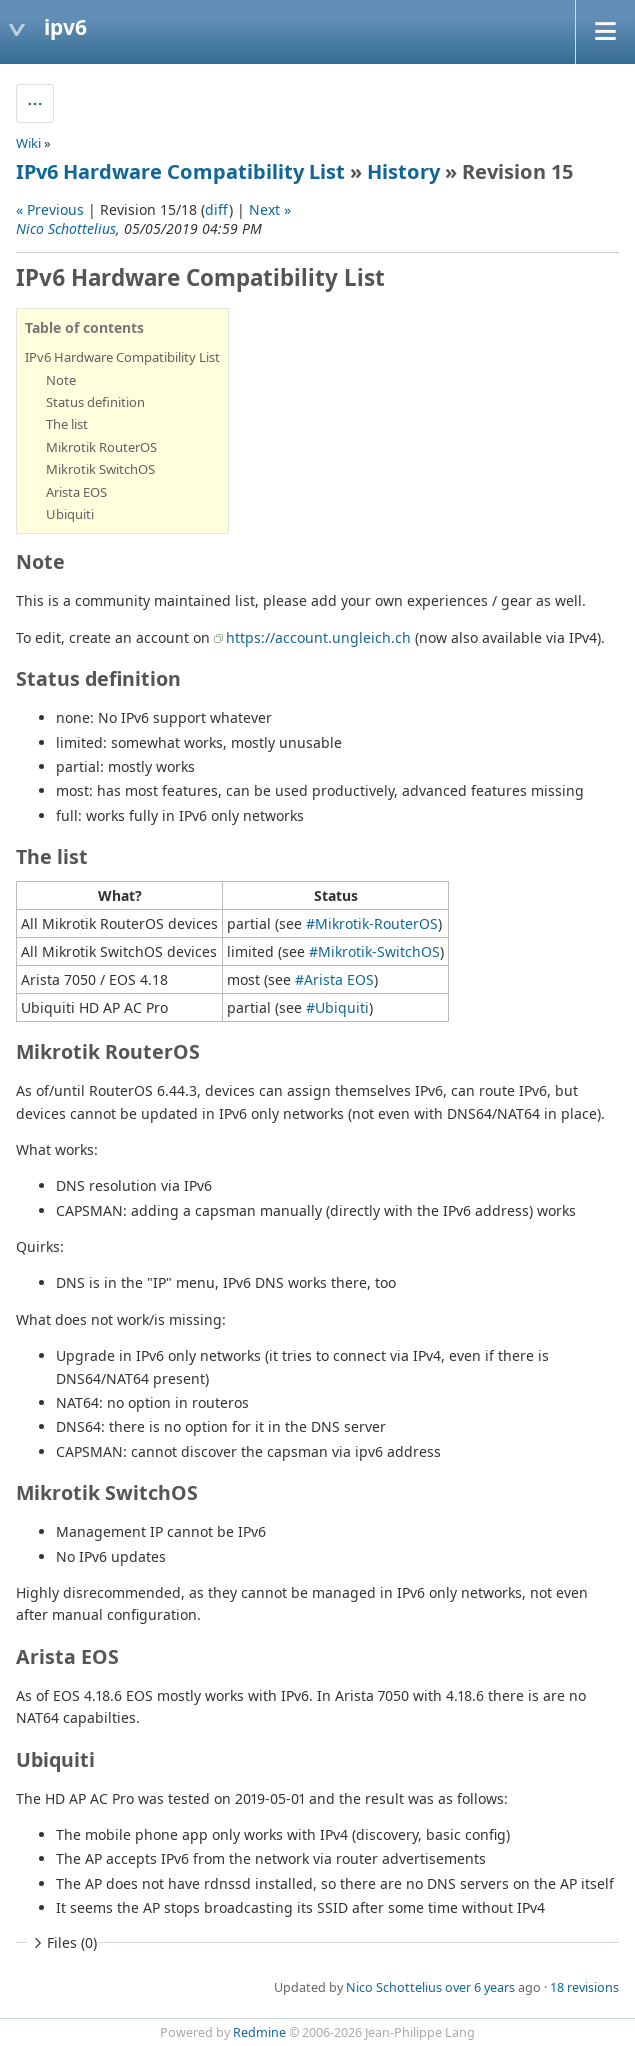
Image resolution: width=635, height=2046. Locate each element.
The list (67, 424)
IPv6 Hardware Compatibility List (180, 171)
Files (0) (63, 1942)
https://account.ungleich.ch (318, 637)
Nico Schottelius (66, 228)
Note (61, 380)
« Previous (50, 209)
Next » (270, 209)
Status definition (95, 402)
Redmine (259, 2032)
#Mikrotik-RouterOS (372, 923)
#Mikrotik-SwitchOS (374, 951)
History (403, 171)
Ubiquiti (70, 514)
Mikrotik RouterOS (101, 447)
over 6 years (480, 1987)
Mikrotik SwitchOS (100, 469)
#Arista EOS (334, 979)
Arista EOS (76, 492)
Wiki (28, 143)
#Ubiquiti (337, 1007)
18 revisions (584, 1987)
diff (217, 209)
